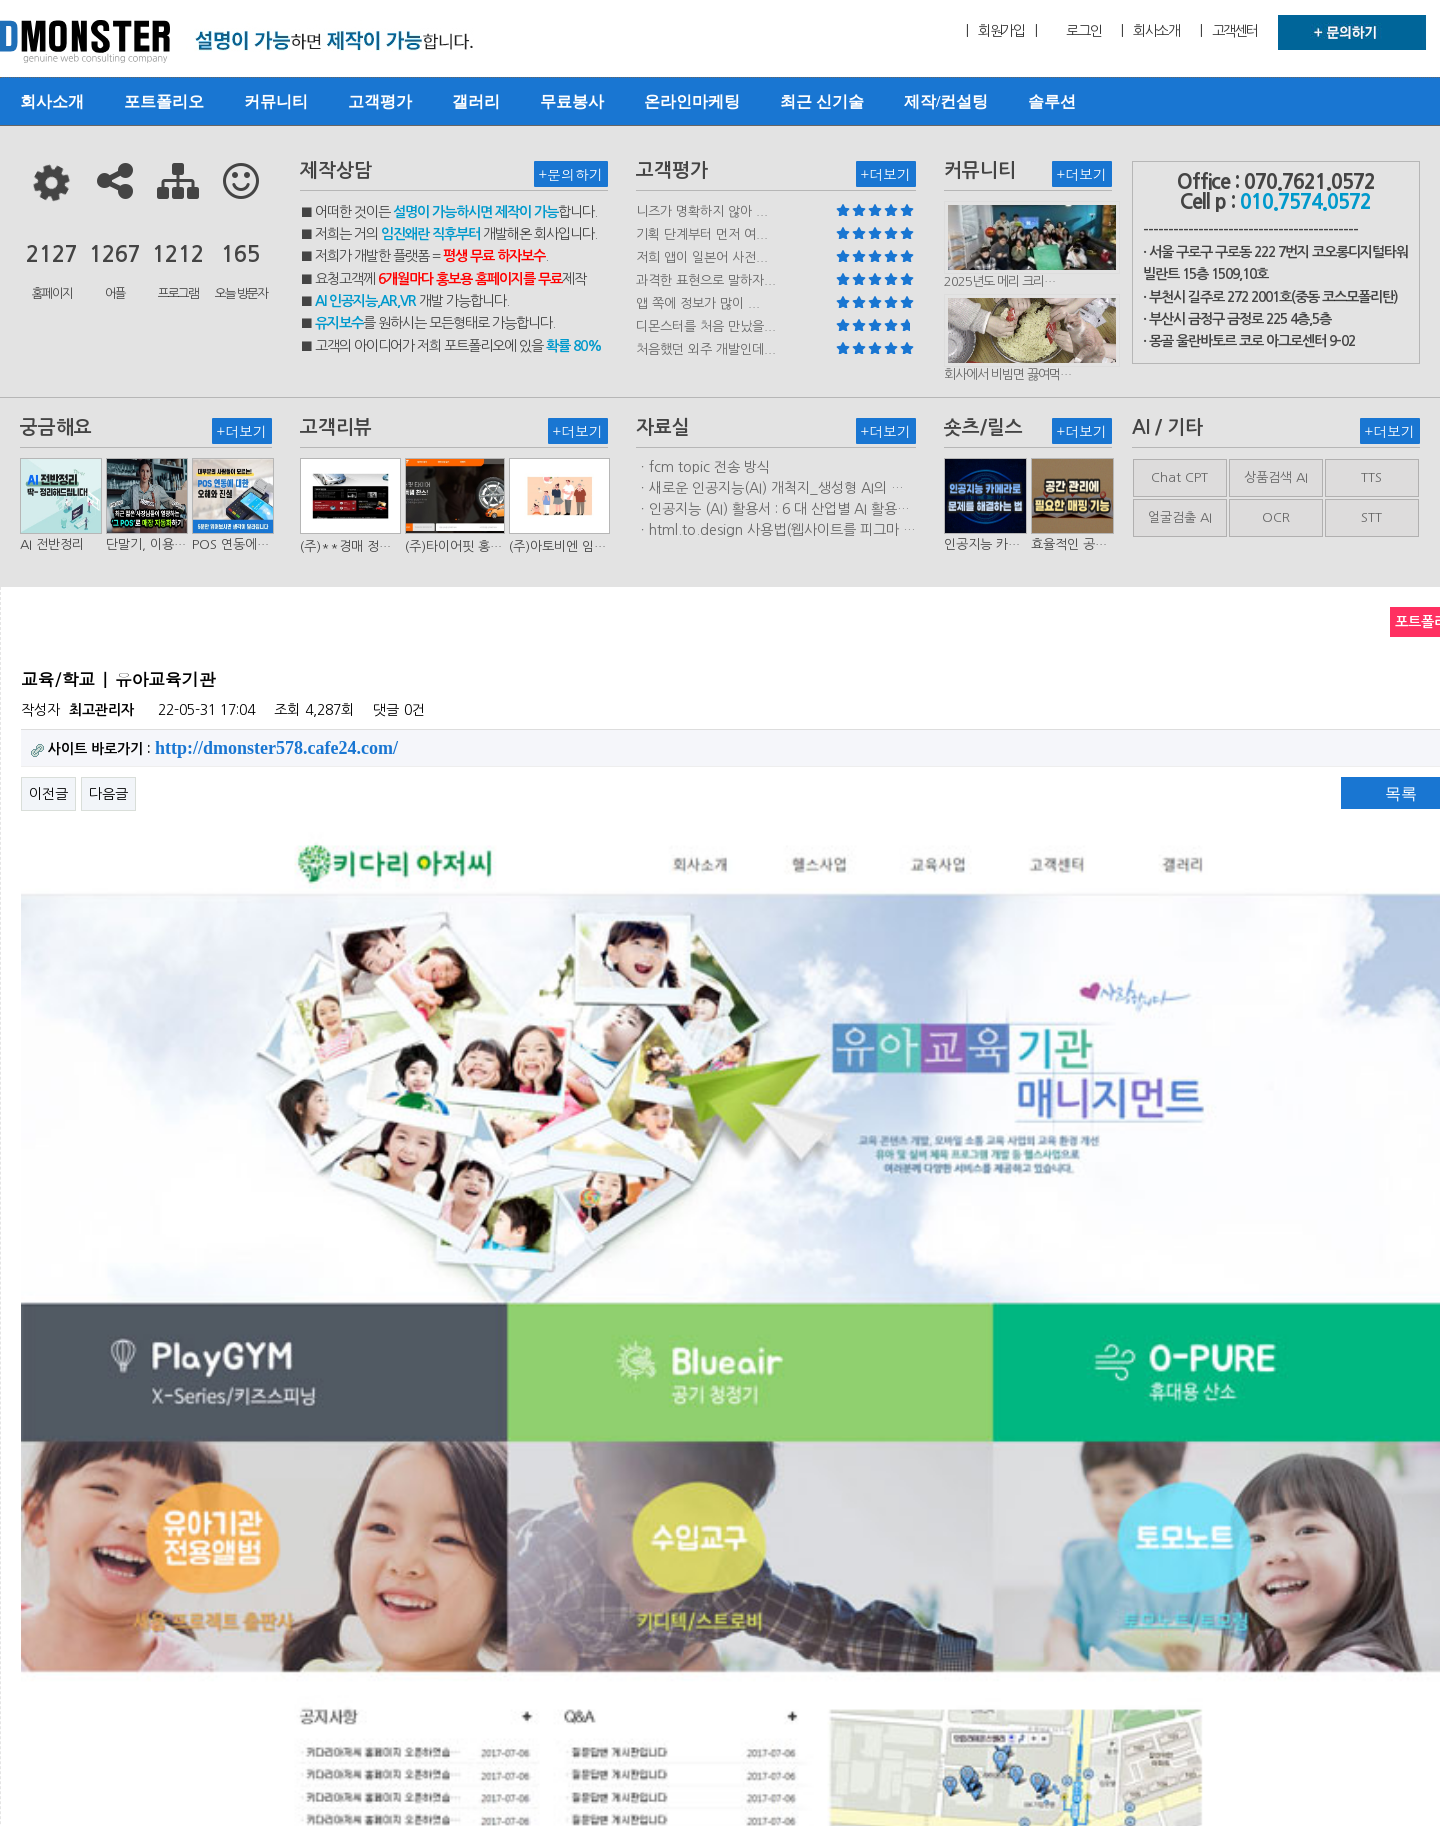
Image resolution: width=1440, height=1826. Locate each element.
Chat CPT (1179, 477)
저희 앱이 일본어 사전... (702, 257)
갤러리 (476, 101)
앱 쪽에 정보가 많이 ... (698, 303)
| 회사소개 (1150, 31)
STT (1371, 517)
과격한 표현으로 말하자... (706, 280)
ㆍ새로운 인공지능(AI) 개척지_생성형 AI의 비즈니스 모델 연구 (770, 489)
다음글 (108, 794)
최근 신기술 (822, 101)
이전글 (48, 794)
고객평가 (380, 101)
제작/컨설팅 (946, 101)
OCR (1276, 517)
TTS (1371, 477)
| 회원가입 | (1001, 31)
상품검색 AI (1276, 477)
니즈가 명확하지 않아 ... (702, 211)
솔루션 (1052, 101)
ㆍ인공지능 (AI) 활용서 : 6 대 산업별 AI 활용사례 (773, 510)
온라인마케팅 (692, 101)
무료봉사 (572, 101)
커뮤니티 (276, 101)
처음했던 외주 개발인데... (706, 349)
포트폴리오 (164, 101)
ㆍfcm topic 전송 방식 (703, 467)
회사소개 (52, 101)
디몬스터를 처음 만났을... (706, 326)
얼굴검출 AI (1180, 517)
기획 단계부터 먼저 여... (702, 234)
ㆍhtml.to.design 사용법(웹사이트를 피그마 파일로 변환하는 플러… (776, 531)
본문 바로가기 (0, 0)
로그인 (1083, 31)
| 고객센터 (1229, 31)
